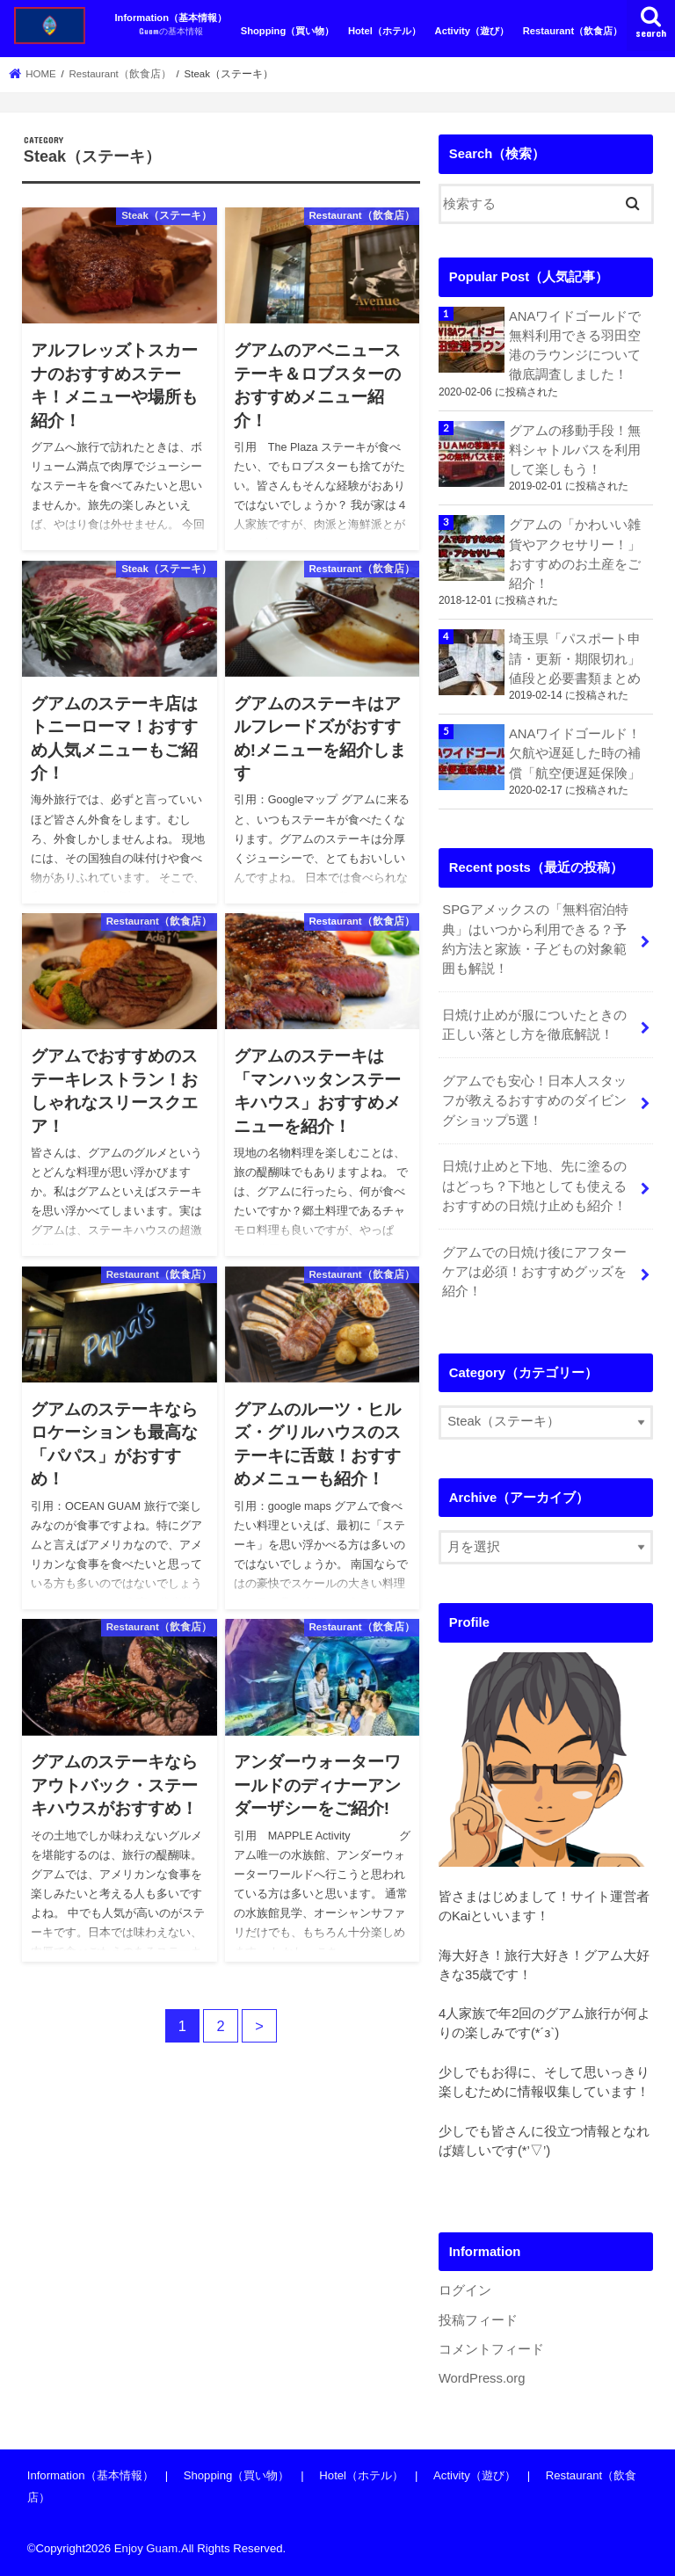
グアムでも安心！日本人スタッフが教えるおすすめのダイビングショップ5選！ (534, 1100)
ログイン (465, 2290)
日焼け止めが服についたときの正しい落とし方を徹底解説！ (534, 1024)
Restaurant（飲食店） (572, 30)
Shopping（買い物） (288, 30)
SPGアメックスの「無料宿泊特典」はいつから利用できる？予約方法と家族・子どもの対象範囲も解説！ (535, 939)
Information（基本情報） (170, 25)
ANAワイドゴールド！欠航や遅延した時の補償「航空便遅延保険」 (575, 753)
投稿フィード (478, 2320)
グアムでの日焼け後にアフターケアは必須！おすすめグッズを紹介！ (534, 1271)
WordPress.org (482, 2378)
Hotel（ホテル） (384, 30)
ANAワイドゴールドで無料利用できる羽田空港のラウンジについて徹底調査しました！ (575, 345)
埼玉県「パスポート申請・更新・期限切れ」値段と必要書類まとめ (575, 658)
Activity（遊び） (472, 30)
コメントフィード (491, 2349)
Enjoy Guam (146, 2548)
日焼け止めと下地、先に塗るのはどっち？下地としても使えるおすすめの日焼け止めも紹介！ (534, 1185)
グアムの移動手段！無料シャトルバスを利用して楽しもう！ (575, 450)
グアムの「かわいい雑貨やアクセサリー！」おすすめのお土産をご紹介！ (575, 554)
